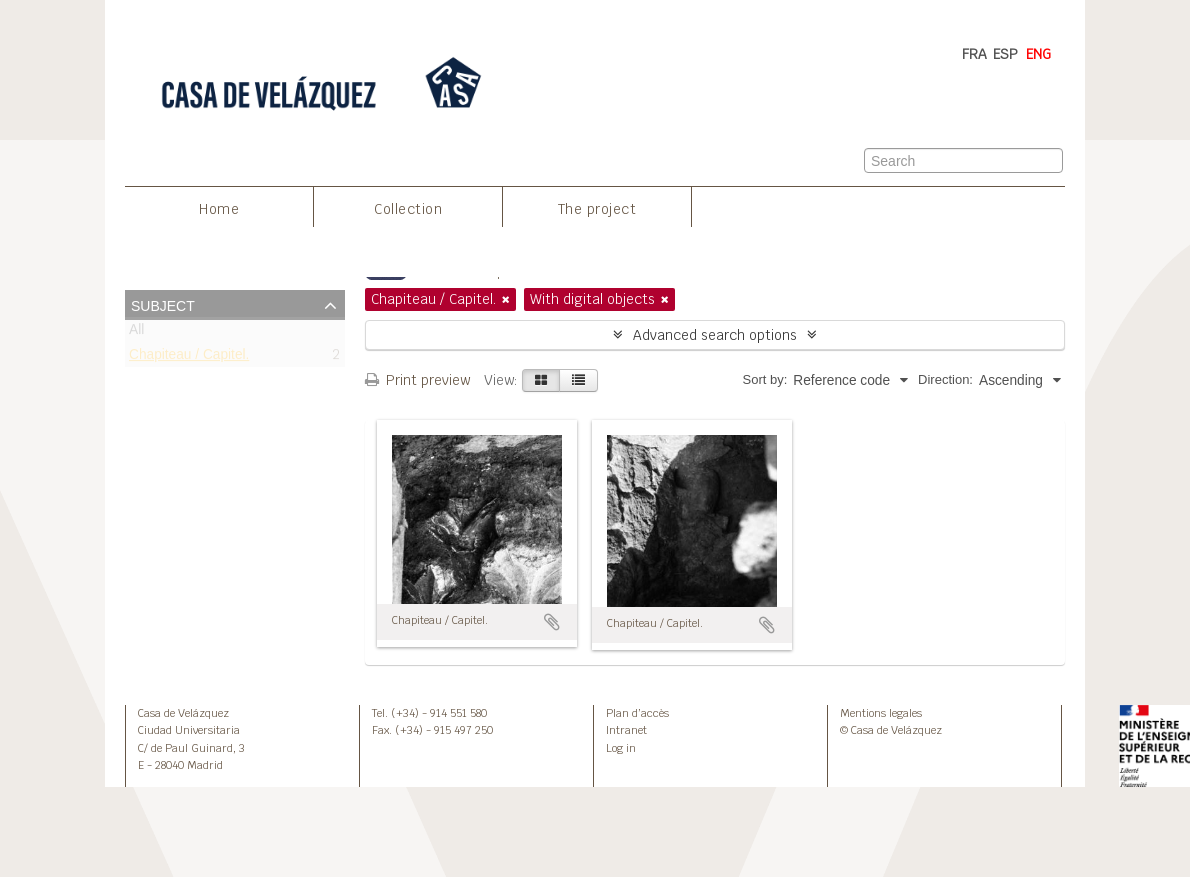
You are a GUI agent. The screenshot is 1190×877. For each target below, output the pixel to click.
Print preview (417, 380)
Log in (621, 748)
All (136, 333)
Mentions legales (881, 713)
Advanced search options (715, 335)
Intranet (626, 730)
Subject (163, 304)
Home (219, 209)
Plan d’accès (637, 713)
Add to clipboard (552, 622)
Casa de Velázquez (183, 713)
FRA (974, 54)
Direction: (945, 379)
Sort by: (765, 379)
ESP (1005, 54)
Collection (408, 209)
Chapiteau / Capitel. (189, 358)
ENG (1038, 54)
